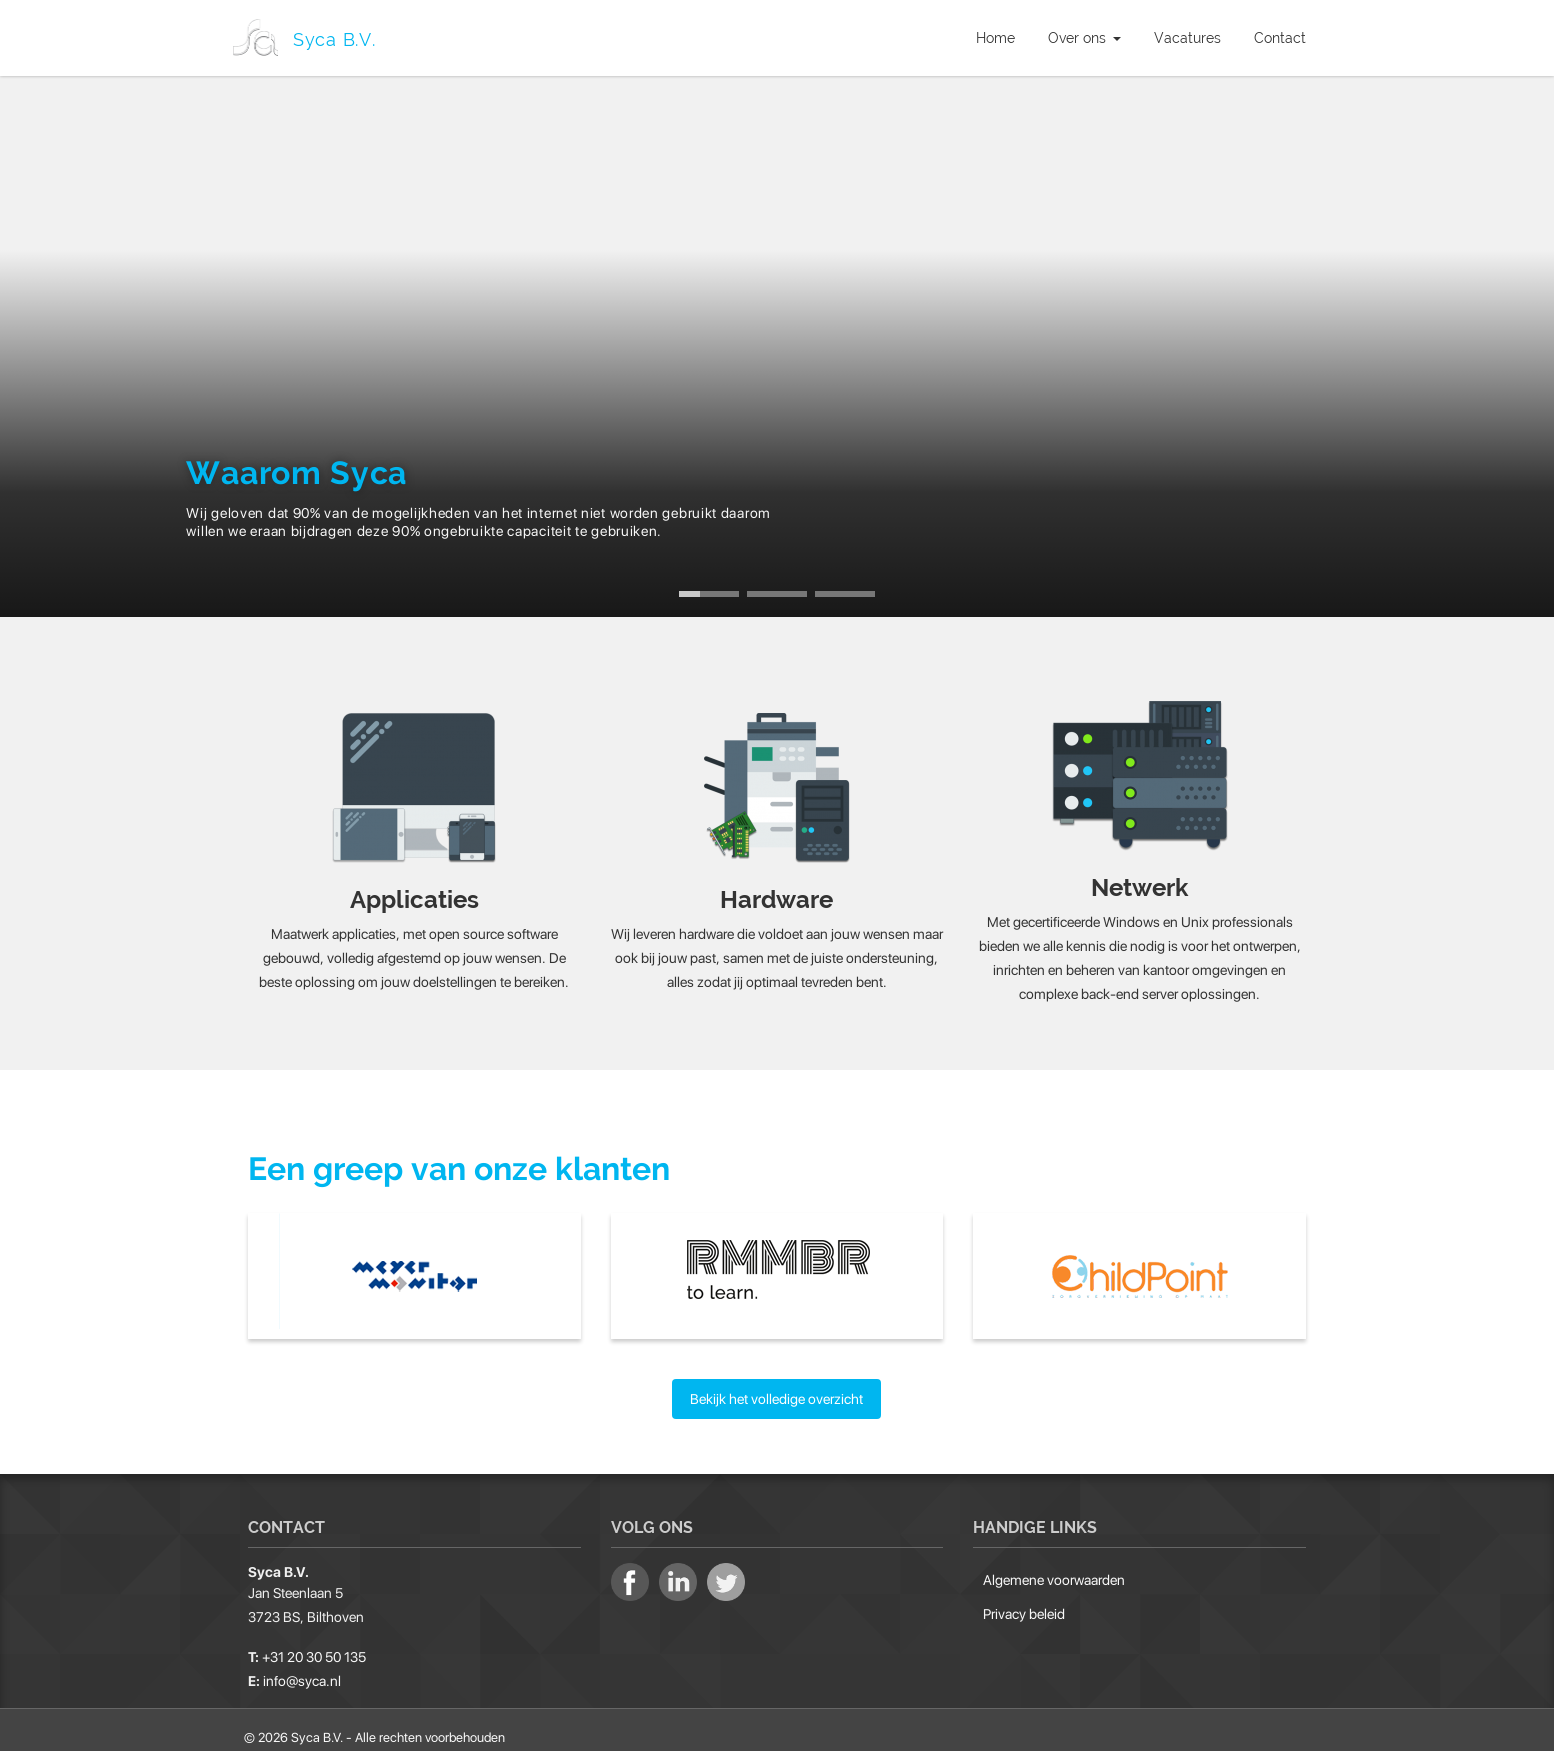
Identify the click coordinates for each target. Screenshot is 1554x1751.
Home (995, 38)
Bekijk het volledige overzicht (776, 1391)
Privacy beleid (1024, 1606)
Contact (1280, 38)
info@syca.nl (302, 1674)
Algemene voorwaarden (1054, 1572)
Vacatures (1187, 38)
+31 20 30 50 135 (314, 1650)
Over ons (1084, 38)
